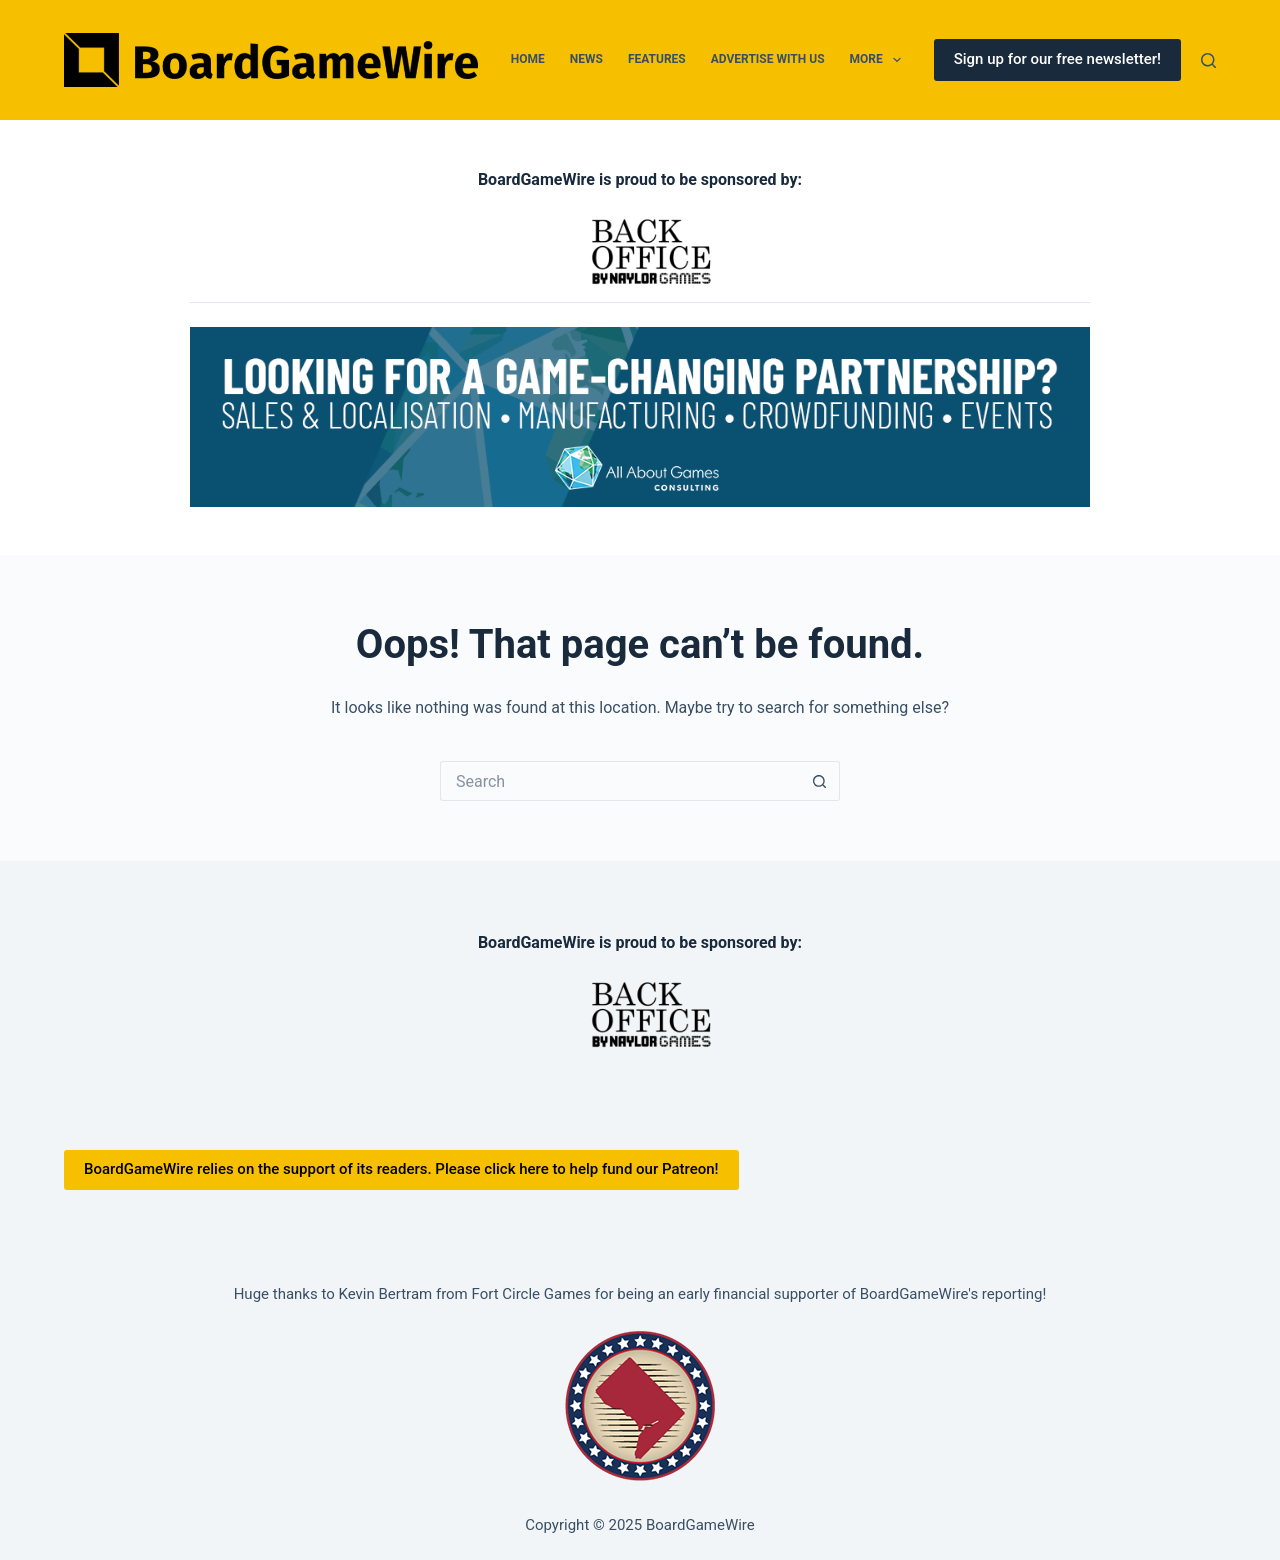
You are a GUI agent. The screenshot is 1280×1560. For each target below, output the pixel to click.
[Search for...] (620, 781)
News (586, 59)
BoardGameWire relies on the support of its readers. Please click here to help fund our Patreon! (401, 1169)
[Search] (1208, 60)
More (880, 60)
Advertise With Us (768, 59)
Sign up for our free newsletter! (1057, 59)
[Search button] (820, 781)
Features (657, 59)
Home (528, 59)
